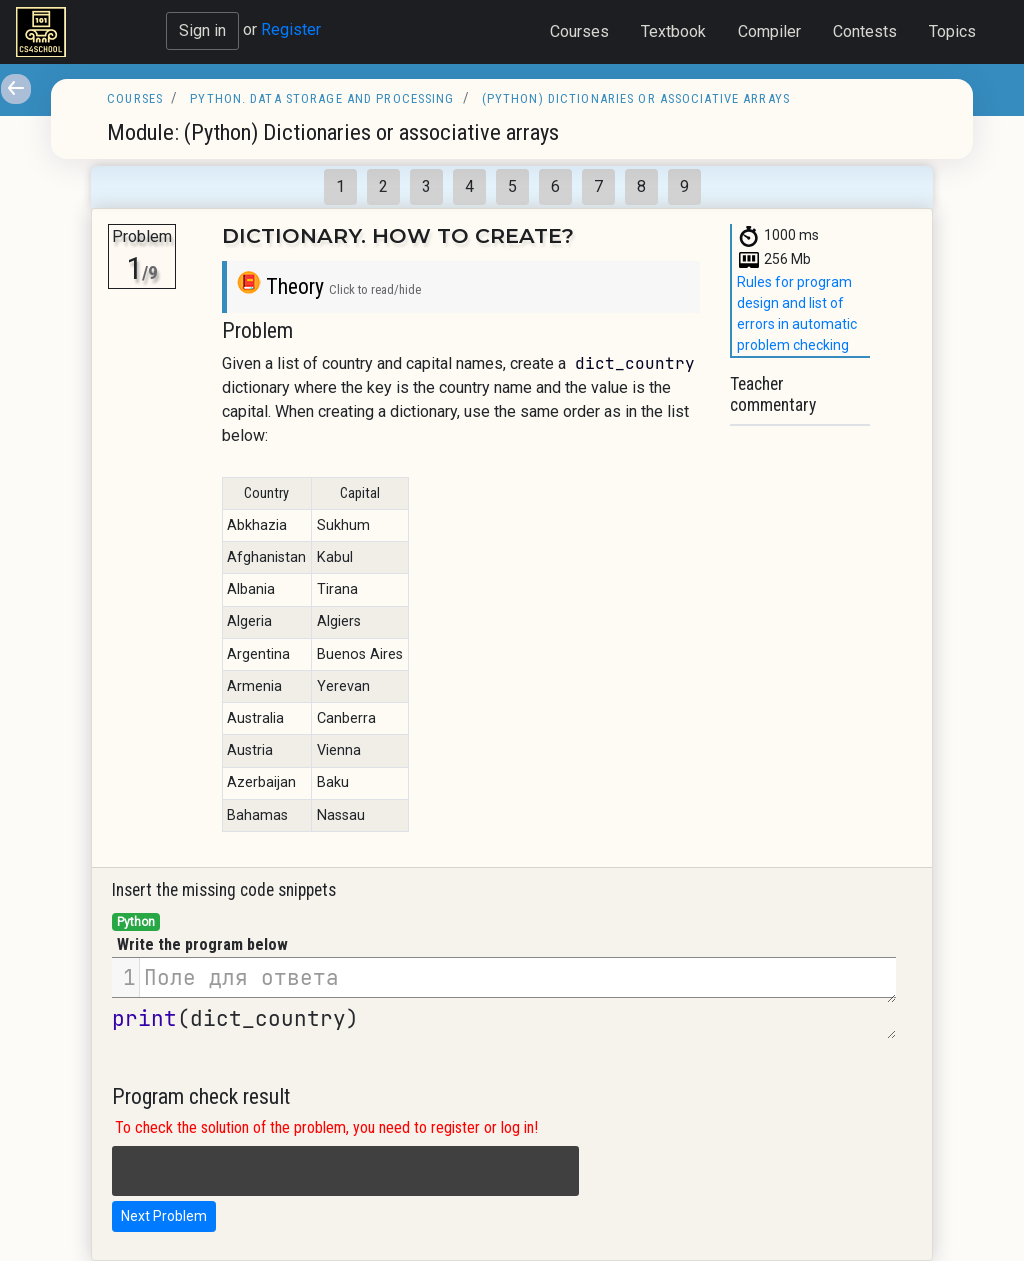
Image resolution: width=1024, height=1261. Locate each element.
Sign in (202, 30)
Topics (952, 31)
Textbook (673, 31)
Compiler (769, 31)
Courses (579, 31)
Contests (865, 31)
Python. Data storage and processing (322, 98)
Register (291, 29)
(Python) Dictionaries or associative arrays (636, 98)
